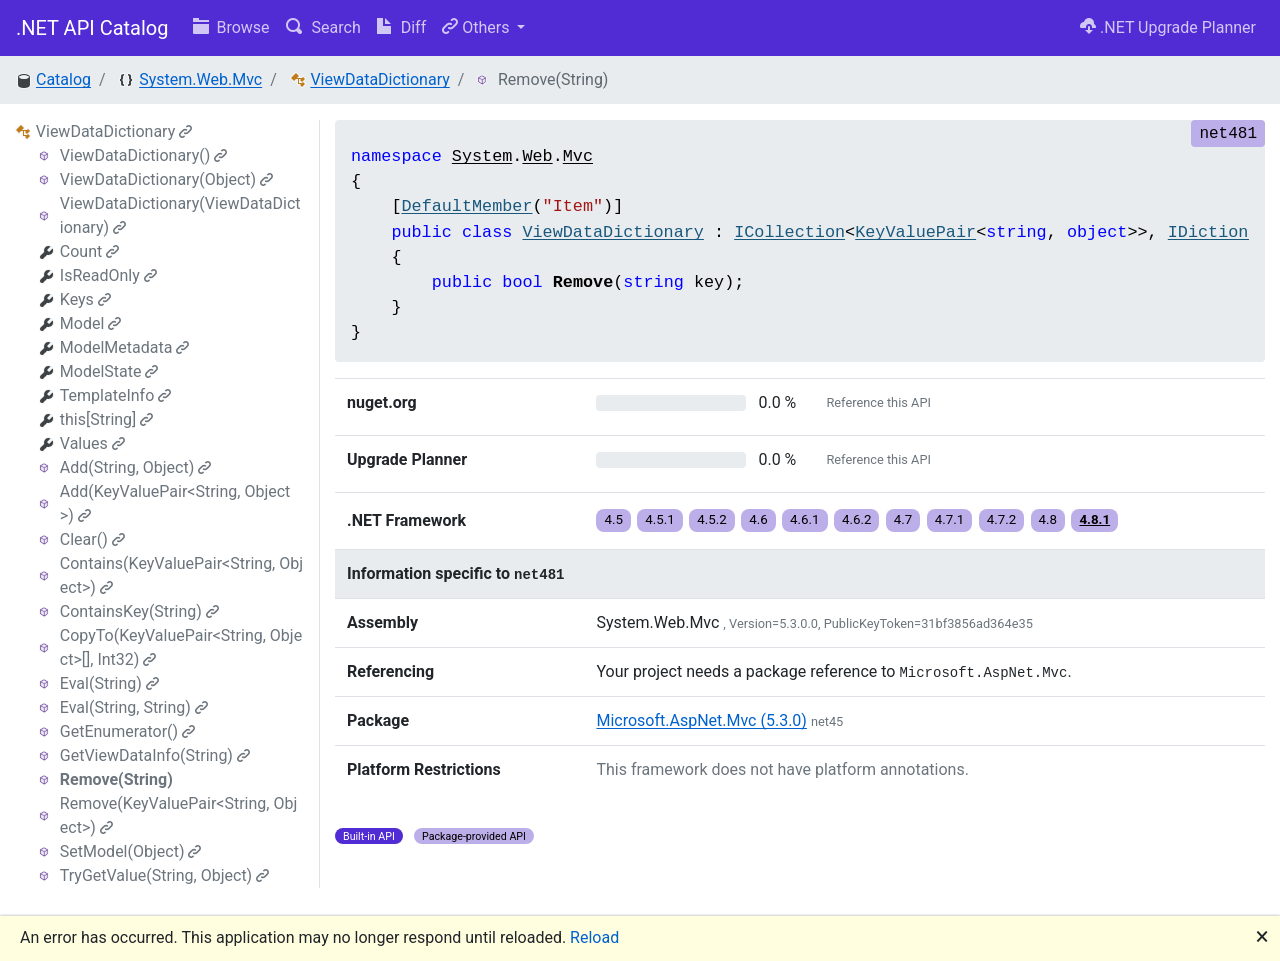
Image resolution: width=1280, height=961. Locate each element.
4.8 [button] (1048, 519)
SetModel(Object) (131, 851)
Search (323, 27)
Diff (401, 27)
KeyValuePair (915, 232)
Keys (85, 299)
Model (91, 323)
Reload (594, 937)
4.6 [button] (758, 519)
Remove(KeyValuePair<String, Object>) (178, 815)
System (482, 156)
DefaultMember (466, 206)
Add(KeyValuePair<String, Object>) (175, 503)
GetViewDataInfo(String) (155, 755)
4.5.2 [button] (712, 519)
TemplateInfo (115, 395)
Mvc (578, 156)
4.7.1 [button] (950, 519)
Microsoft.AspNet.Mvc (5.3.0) (701, 720)
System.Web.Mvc (200, 79)
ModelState (109, 371)
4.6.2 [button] (857, 519)
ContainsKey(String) (139, 611)
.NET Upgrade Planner (1168, 27)
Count (89, 251)
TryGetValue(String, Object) (164, 875)
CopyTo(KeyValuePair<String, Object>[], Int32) (181, 647)
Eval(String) (109, 683)
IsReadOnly (108, 275)
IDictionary (1223, 232)
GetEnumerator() (127, 731)
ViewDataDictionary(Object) (166, 179)
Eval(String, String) (134, 707)
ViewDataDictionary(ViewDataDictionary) (180, 215)
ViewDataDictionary (379, 79)
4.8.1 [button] (1094, 519)
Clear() (92, 539)
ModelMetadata (125, 347)
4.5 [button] (613, 519)
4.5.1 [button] (660, 519)
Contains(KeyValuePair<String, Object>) (181, 575)
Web (537, 156)
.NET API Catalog (92, 28)
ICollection (789, 232)
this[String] (107, 419)
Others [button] (477, 27)
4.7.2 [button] (1002, 519)
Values (92, 443)
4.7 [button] (903, 519)
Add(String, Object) (135, 467)
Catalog (63, 79)
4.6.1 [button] (805, 519)
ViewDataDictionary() (143, 155)
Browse (231, 27)
